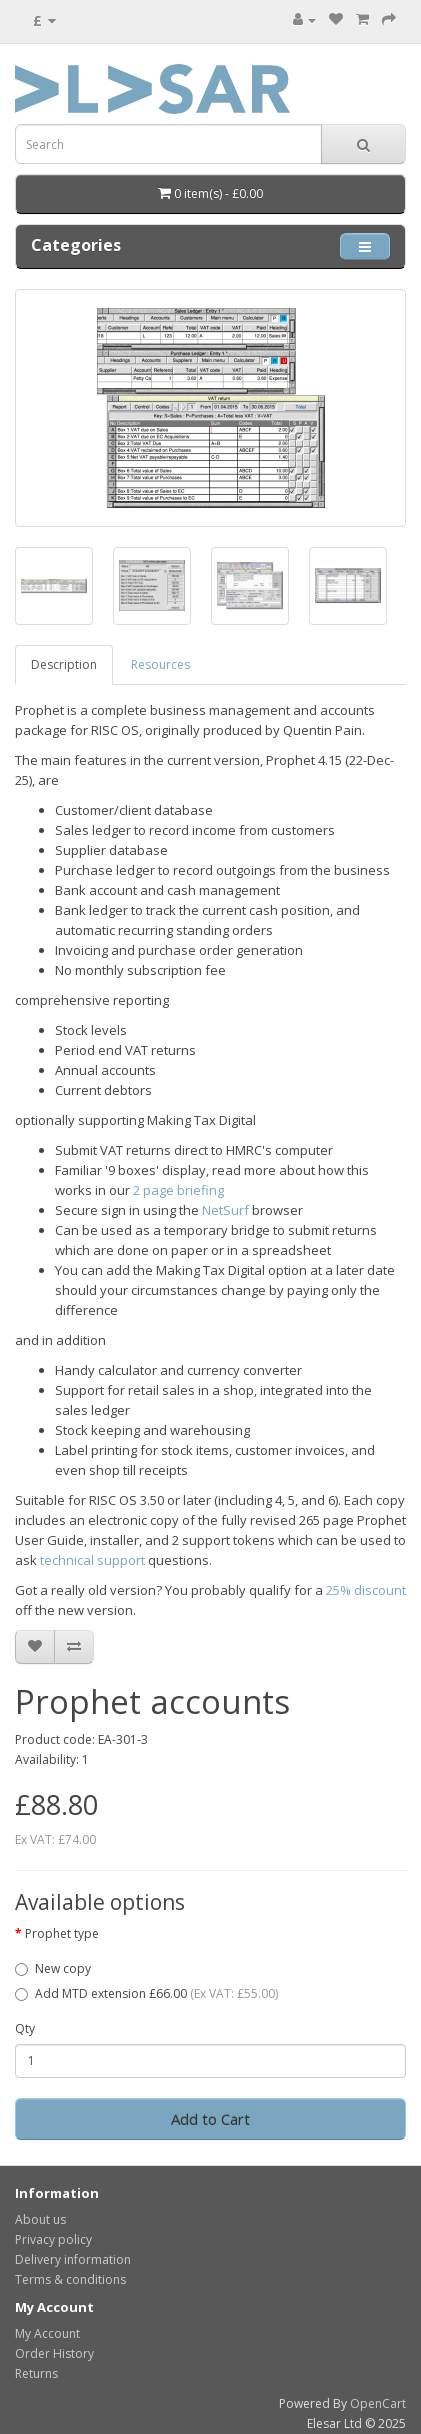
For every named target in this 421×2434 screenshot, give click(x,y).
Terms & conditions (70, 2279)
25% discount (366, 1590)
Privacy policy (53, 2239)
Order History (54, 2353)
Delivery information (73, 2259)
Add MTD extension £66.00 (146, 1993)
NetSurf (225, 1210)
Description (64, 664)
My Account (47, 2333)
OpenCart (378, 2403)
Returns (36, 2373)
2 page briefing (178, 1190)
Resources (160, 664)
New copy (53, 1968)
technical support (92, 1560)
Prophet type (62, 1933)
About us (40, 2219)
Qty (25, 2028)
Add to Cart (210, 2119)
